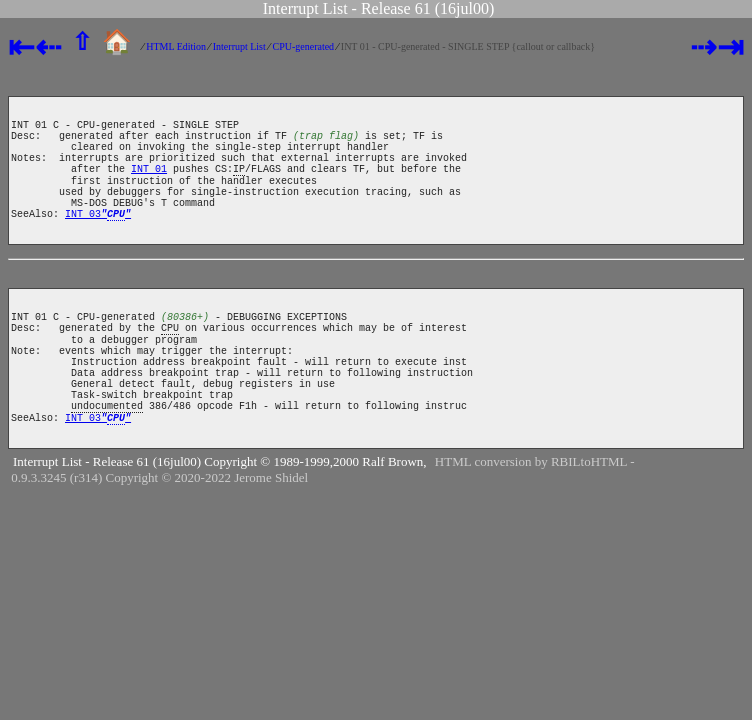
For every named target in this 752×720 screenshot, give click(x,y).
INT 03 (98, 243)
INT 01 (149, 186)
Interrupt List (239, 46)
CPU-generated (303, 46)
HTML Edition (176, 46)
